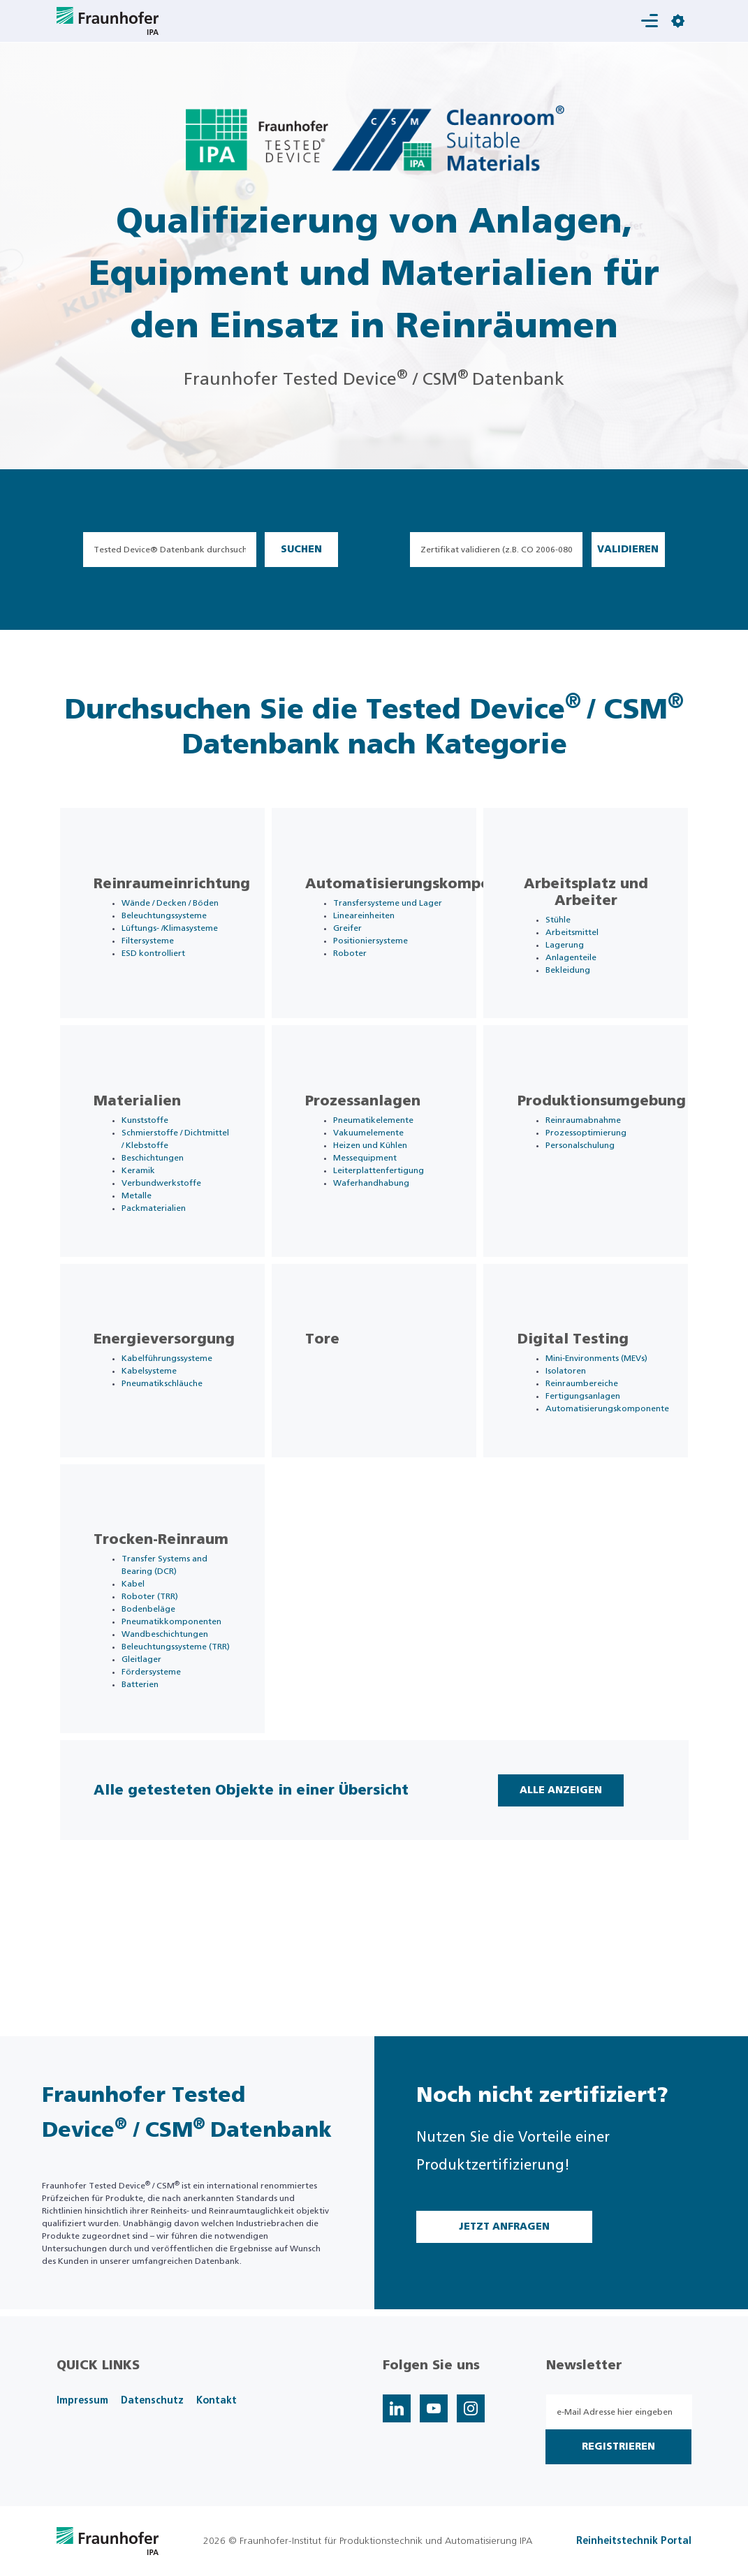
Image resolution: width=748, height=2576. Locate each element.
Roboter (358, 973)
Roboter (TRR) (158, 1690)
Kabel (141, 1677)
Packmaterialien (162, 1253)
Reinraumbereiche (589, 1444)
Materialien (145, 1133)
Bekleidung (575, 977)
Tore (331, 1400)
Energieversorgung (172, 1400)
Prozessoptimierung (593, 1165)
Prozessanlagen (371, 1133)
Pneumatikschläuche (170, 1444)
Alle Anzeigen (555, 1912)
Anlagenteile (578, 965)
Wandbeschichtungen (173, 1727)
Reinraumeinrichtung (180, 892)
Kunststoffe (153, 1152)
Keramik (146, 1215)
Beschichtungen (161, 1202)
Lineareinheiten (372, 936)
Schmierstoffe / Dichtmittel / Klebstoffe (160, 1177)
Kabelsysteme (157, 1431)
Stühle (565, 927)
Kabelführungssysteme (175, 1419)
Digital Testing (580, 1400)
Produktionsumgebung (609, 1133)
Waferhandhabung (380, 1215)
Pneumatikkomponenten (180, 1715)
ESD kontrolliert (161, 986)
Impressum (82, 2401)
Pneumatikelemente (382, 1152)
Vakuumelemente (377, 1165)
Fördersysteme (159, 1778)
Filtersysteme (156, 973)
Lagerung (572, 952)
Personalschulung (587, 1177)
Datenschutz (152, 2401)
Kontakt (216, 2401)
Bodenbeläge (157, 1702)
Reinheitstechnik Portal (633, 2541)
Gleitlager (150, 1765)
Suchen (301, 549)
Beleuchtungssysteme (172, 936)
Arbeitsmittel (579, 940)
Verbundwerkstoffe (170, 1227)
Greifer (356, 948)
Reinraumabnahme (591, 1152)
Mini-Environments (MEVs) (604, 1419)
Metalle (145, 1240)
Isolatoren (573, 1431)
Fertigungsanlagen (590, 1456)
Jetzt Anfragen (504, 2227)
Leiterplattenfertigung (387, 1202)
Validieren (628, 549)
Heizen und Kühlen (379, 1177)
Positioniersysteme (379, 961)
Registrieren (618, 2447)
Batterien (148, 1790)
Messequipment (373, 1190)
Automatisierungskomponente (428, 892)
